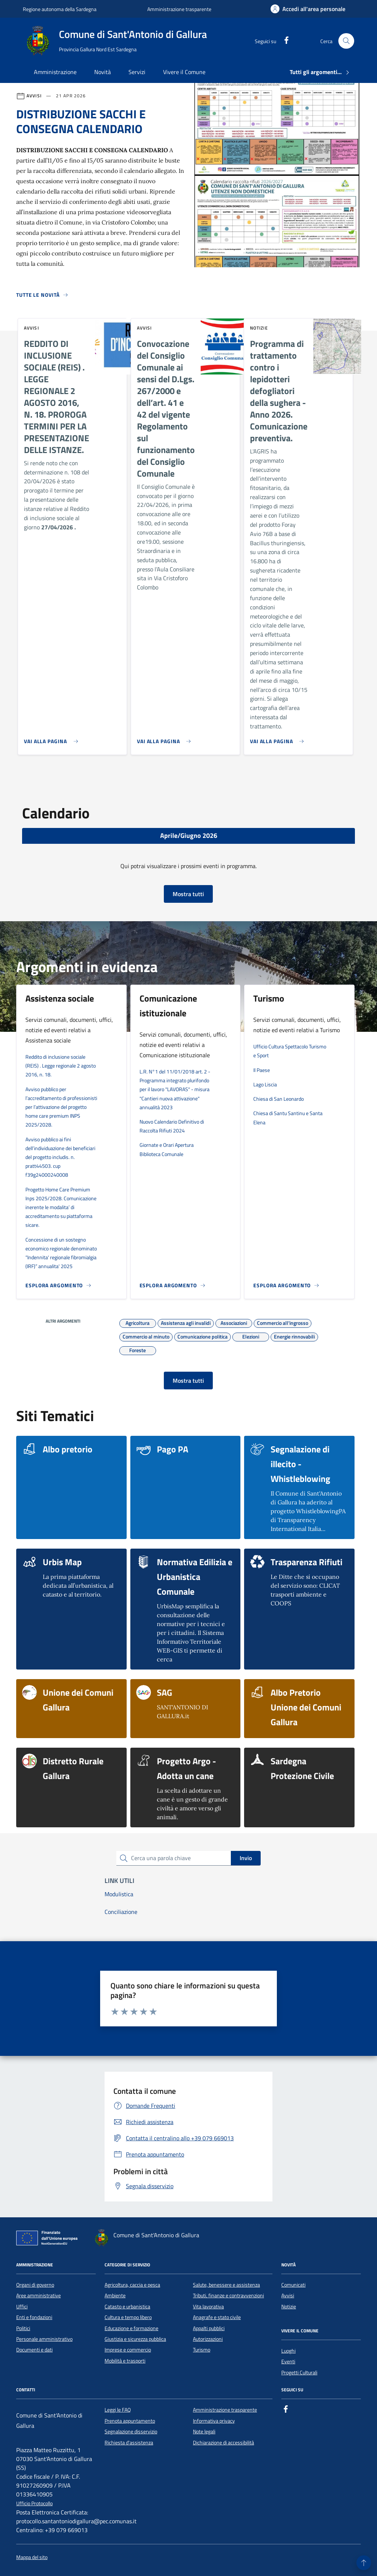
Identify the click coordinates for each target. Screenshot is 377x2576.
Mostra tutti (188, 894)
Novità (102, 71)
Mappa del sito (31, 2557)
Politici (23, 2328)
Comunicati (293, 2285)
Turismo (201, 2350)
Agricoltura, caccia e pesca (132, 2285)
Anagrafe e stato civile (217, 2317)
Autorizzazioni (208, 2339)
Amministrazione (55, 71)
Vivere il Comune (184, 71)
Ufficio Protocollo (34, 2503)
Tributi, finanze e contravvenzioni (228, 2295)
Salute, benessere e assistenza (226, 2285)
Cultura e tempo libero (128, 2317)
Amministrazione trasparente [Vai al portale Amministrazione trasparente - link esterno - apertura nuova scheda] (179, 9)
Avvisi (287, 2295)
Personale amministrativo (44, 2339)
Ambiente (115, 2295)
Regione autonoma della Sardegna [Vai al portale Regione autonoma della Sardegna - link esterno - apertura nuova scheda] (59, 9)
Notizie (288, 2306)
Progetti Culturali (299, 2372)
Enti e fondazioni (34, 2317)
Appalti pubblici (209, 2328)
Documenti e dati (34, 2350)
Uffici (22, 2306)
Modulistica (119, 1894)
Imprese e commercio (128, 2350)
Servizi (136, 71)
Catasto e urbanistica (127, 2306)
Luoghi (288, 2351)
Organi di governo (35, 2285)
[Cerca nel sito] (346, 41)
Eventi (288, 2361)
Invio (246, 1857)
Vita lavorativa (208, 2306)
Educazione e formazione (131, 2328)
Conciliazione (121, 1911)
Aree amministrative (38, 2295)
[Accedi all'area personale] (308, 9)
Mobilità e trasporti (125, 2361)
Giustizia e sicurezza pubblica (135, 2339)
